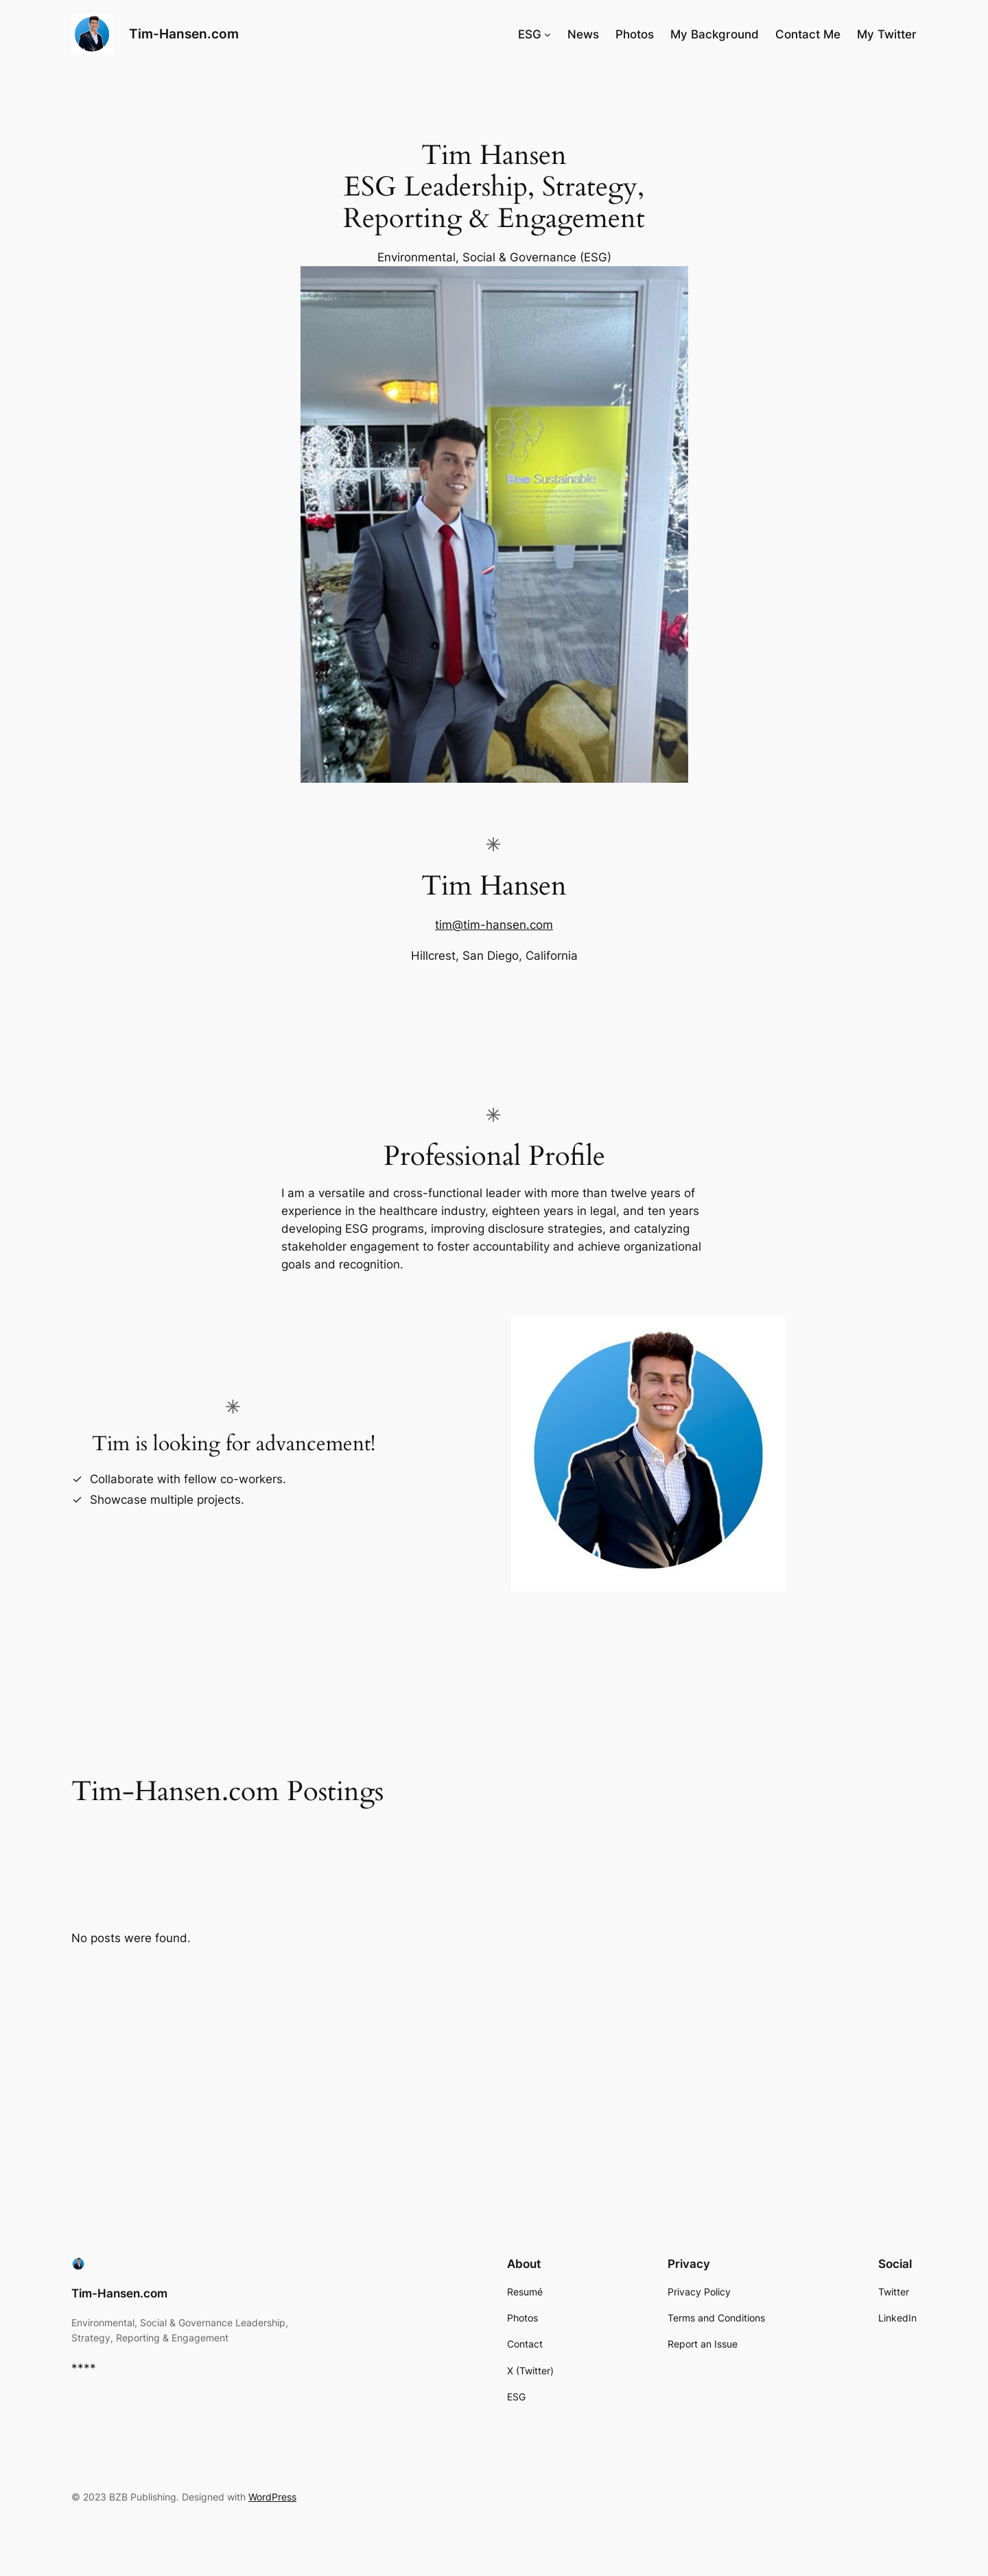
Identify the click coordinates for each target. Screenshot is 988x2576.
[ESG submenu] (547, 34)
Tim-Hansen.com (184, 33)
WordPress (272, 2497)
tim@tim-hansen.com (494, 925)
